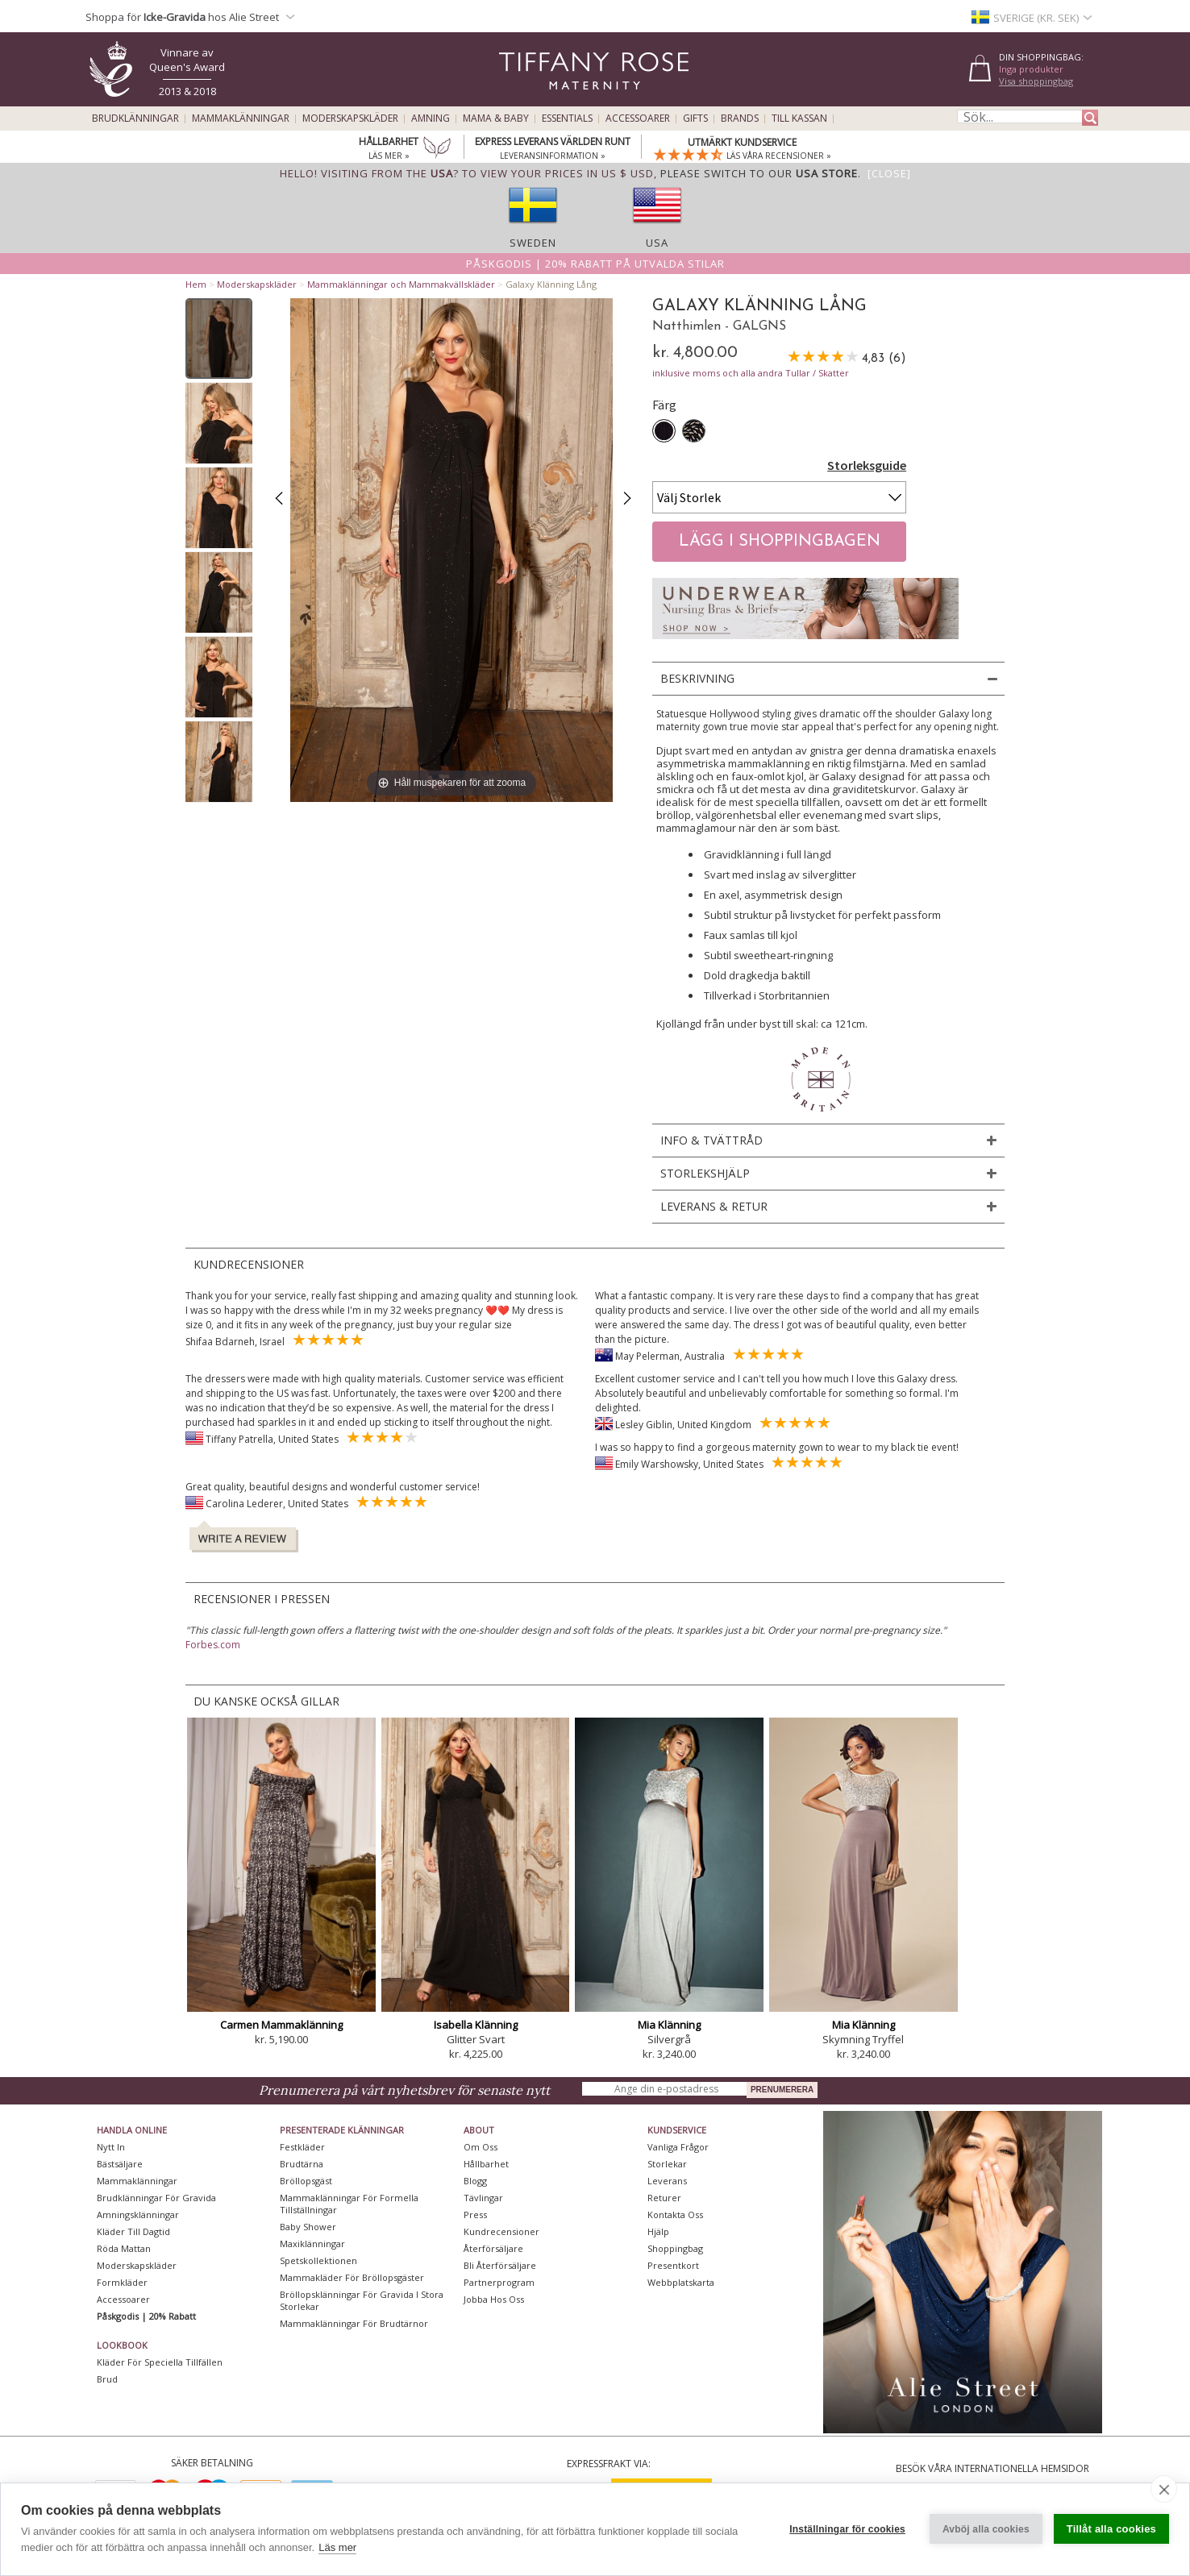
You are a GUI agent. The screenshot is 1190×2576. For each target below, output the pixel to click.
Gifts (695, 118)
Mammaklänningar (240, 118)
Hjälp (658, 2231)
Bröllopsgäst (306, 2181)
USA (657, 242)
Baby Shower (308, 2227)
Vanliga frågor (678, 2147)
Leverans (667, 2181)
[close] (1163, 2489)
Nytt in (111, 2147)
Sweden (533, 242)
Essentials (567, 118)
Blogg (475, 2181)
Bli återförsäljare (500, 2265)
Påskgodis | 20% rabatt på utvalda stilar (595, 263)
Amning (430, 118)
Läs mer (337, 2547)
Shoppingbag (675, 2248)
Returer (664, 2198)
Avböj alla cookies (986, 2529)
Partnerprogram (499, 2282)
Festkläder (302, 2147)
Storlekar (667, 2164)
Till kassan (799, 118)
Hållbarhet (486, 2164)
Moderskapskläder (350, 118)
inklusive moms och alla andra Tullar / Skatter (750, 373)
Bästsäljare (120, 2164)
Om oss (480, 2147)
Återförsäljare (493, 2248)
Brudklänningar (135, 118)
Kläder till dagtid (133, 2231)
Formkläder (122, 2282)
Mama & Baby (496, 118)
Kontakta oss (675, 2214)
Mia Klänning (669, 2024)
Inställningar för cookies (847, 2529)
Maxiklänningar (312, 2243)
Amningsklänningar (138, 2214)
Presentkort (673, 2265)
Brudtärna (301, 2164)
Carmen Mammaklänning (281, 2024)
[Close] (889, 173)
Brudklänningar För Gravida (156, 2198)
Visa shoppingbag (1036, 81)
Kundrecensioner (501, 2231)
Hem (195, 284)
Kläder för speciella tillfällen (160, 2362)
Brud (107, 2379)
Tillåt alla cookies (1111, 2529)
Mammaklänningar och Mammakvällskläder (401, 284)
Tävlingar (483, 2198)
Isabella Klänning (476, 2024)
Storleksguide (866, 465)
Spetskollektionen (318, 2260)
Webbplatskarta (680, 2282)
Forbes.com (212, 1645)
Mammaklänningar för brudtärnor (354, 2323)
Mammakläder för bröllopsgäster (352, 2277)
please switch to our (759, 173)
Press (475, 2214)
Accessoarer (637, 118)
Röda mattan (124, 2248)
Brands (740, 118)
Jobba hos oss (494, 2299)
